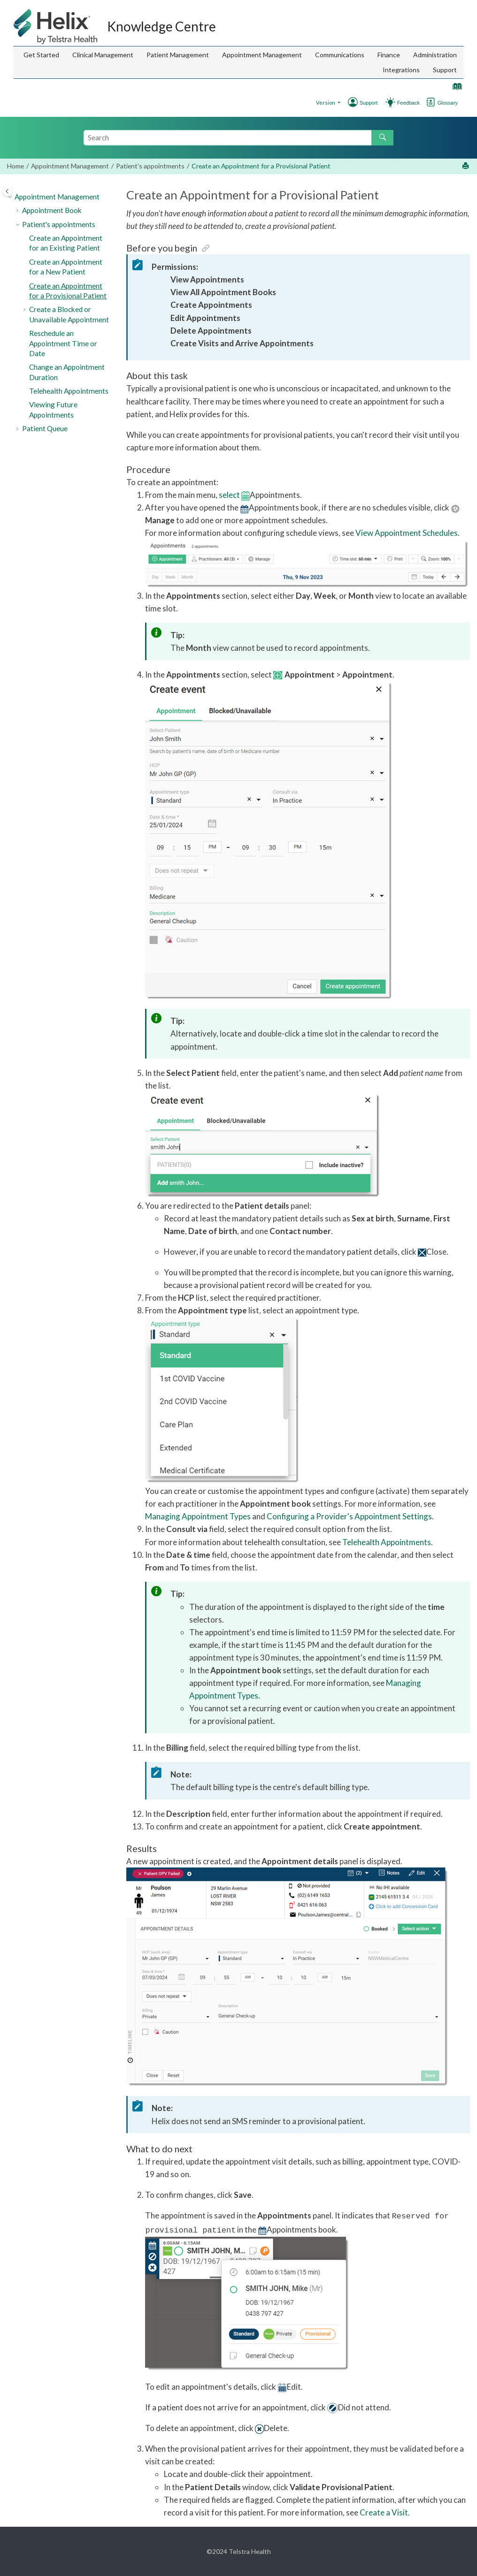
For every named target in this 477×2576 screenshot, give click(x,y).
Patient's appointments (150, 166)
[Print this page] (466, 166)
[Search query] (238, 137)
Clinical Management (102, 55)
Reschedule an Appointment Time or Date (63, 343)
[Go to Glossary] (449, 101)
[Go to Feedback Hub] (390, 101)
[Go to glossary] (431, 101)
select (229, 495)
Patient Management (177, 55)
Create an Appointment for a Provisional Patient (261, 166)
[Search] (382, 137)
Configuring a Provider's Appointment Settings (349, 1516)
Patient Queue (45, 428)
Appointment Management (262, 55)
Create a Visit (384, 2512)
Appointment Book (52, 210)
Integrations (401, 70)
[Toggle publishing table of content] (7, 191)
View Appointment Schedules (406, 533)
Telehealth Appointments (68, 391)
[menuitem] (41, 54)
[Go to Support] (410, 101)
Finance (388, 55)
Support (445, 70)
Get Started (41, 55)
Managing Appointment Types (198, 1516)
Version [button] (326, 102)
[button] (11, 197)
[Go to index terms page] (454, 88)
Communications (339, 55)
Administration (435, 55)
